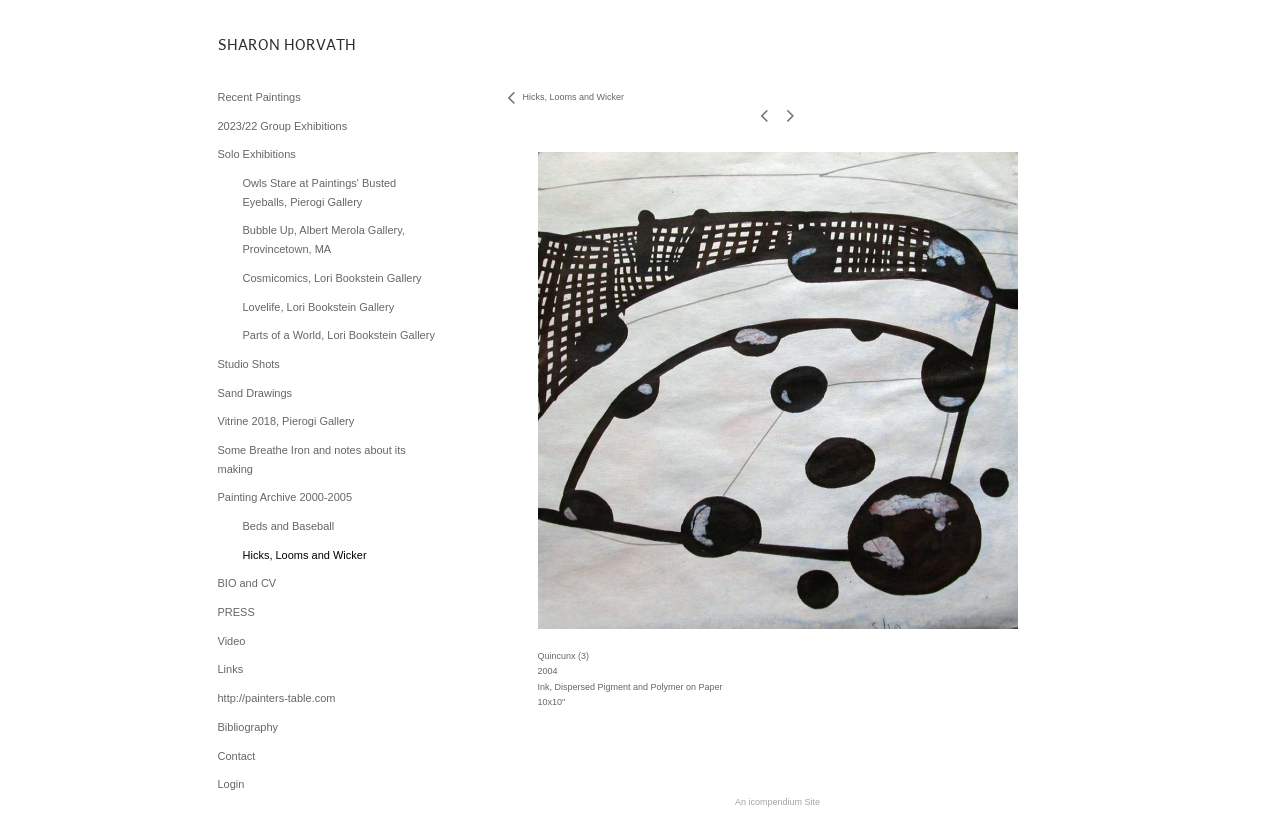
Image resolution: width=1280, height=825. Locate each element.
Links (231, 669)
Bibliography (248, 727)
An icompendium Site (777, 802)
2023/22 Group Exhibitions (283, 126)
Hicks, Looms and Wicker (305, 555)
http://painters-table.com (277, 698)
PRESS (236, 612)
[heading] (268, 44)
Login (231, 784)
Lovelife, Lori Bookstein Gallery (319, 307)
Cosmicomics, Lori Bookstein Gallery (332, 278)
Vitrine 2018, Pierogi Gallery (286, 421)
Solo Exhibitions (257, 154)
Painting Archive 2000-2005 (285, 497)
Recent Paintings (259, 97)
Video (232, 641)
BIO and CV (247, 583)
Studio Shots (249, 364)
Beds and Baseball (289, 526)
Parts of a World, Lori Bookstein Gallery (339, 335)
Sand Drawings (255, 393)
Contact (237, 756)
